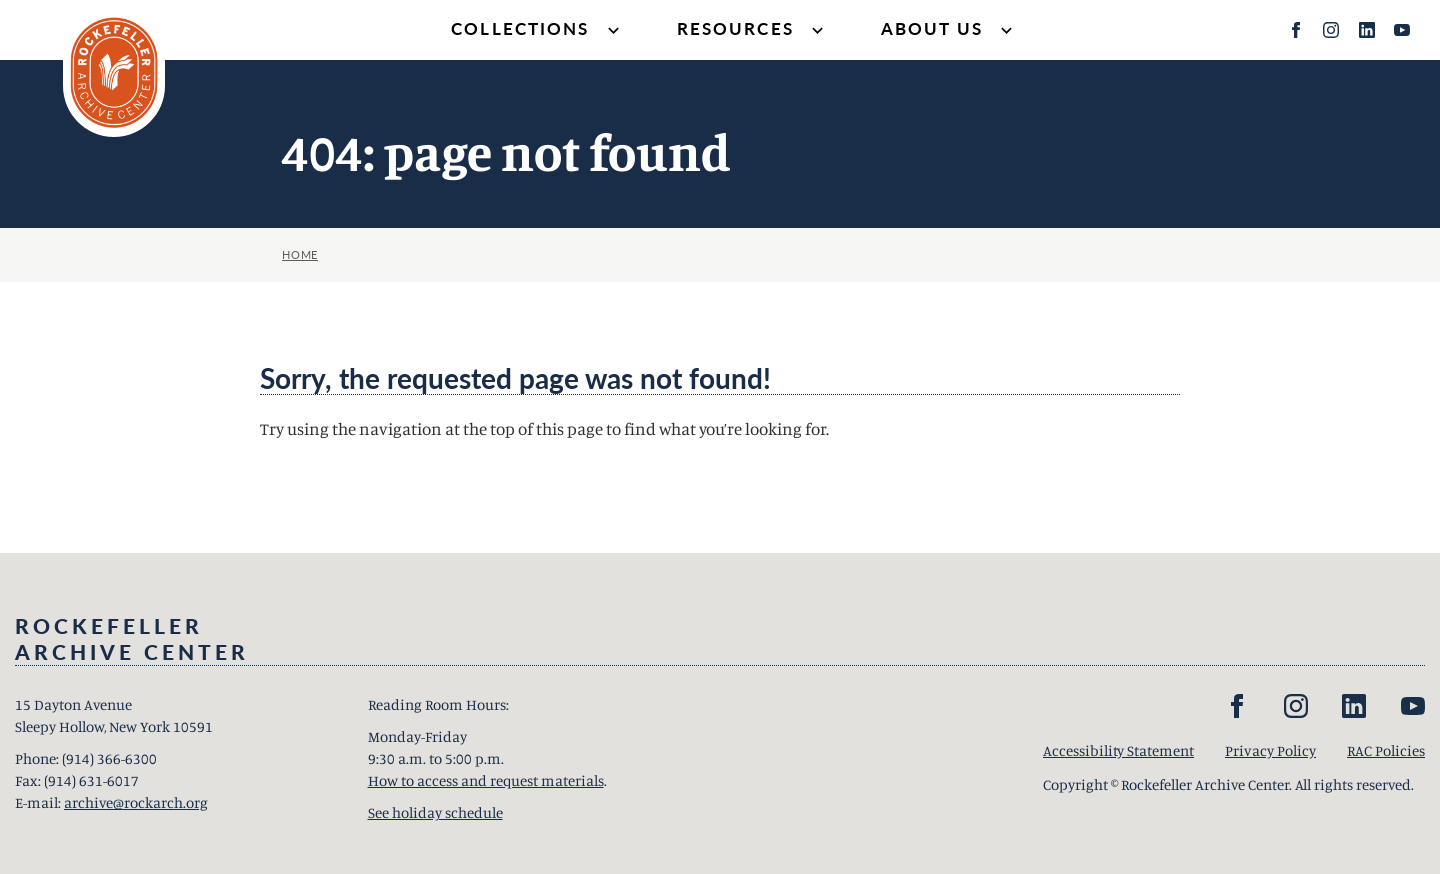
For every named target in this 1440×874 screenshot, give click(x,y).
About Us (949, 30)
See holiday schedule (435, 812)
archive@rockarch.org (136, 802)
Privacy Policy (1270, 750)
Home (300, 254)
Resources (752, 30)
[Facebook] (1296, 30)
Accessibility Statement (1118, 750)
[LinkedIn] (1367, 30)
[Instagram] (1331, 30)
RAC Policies (1386, 750)
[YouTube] (1402, 30)
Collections (537, 30)
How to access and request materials (486, 780)
